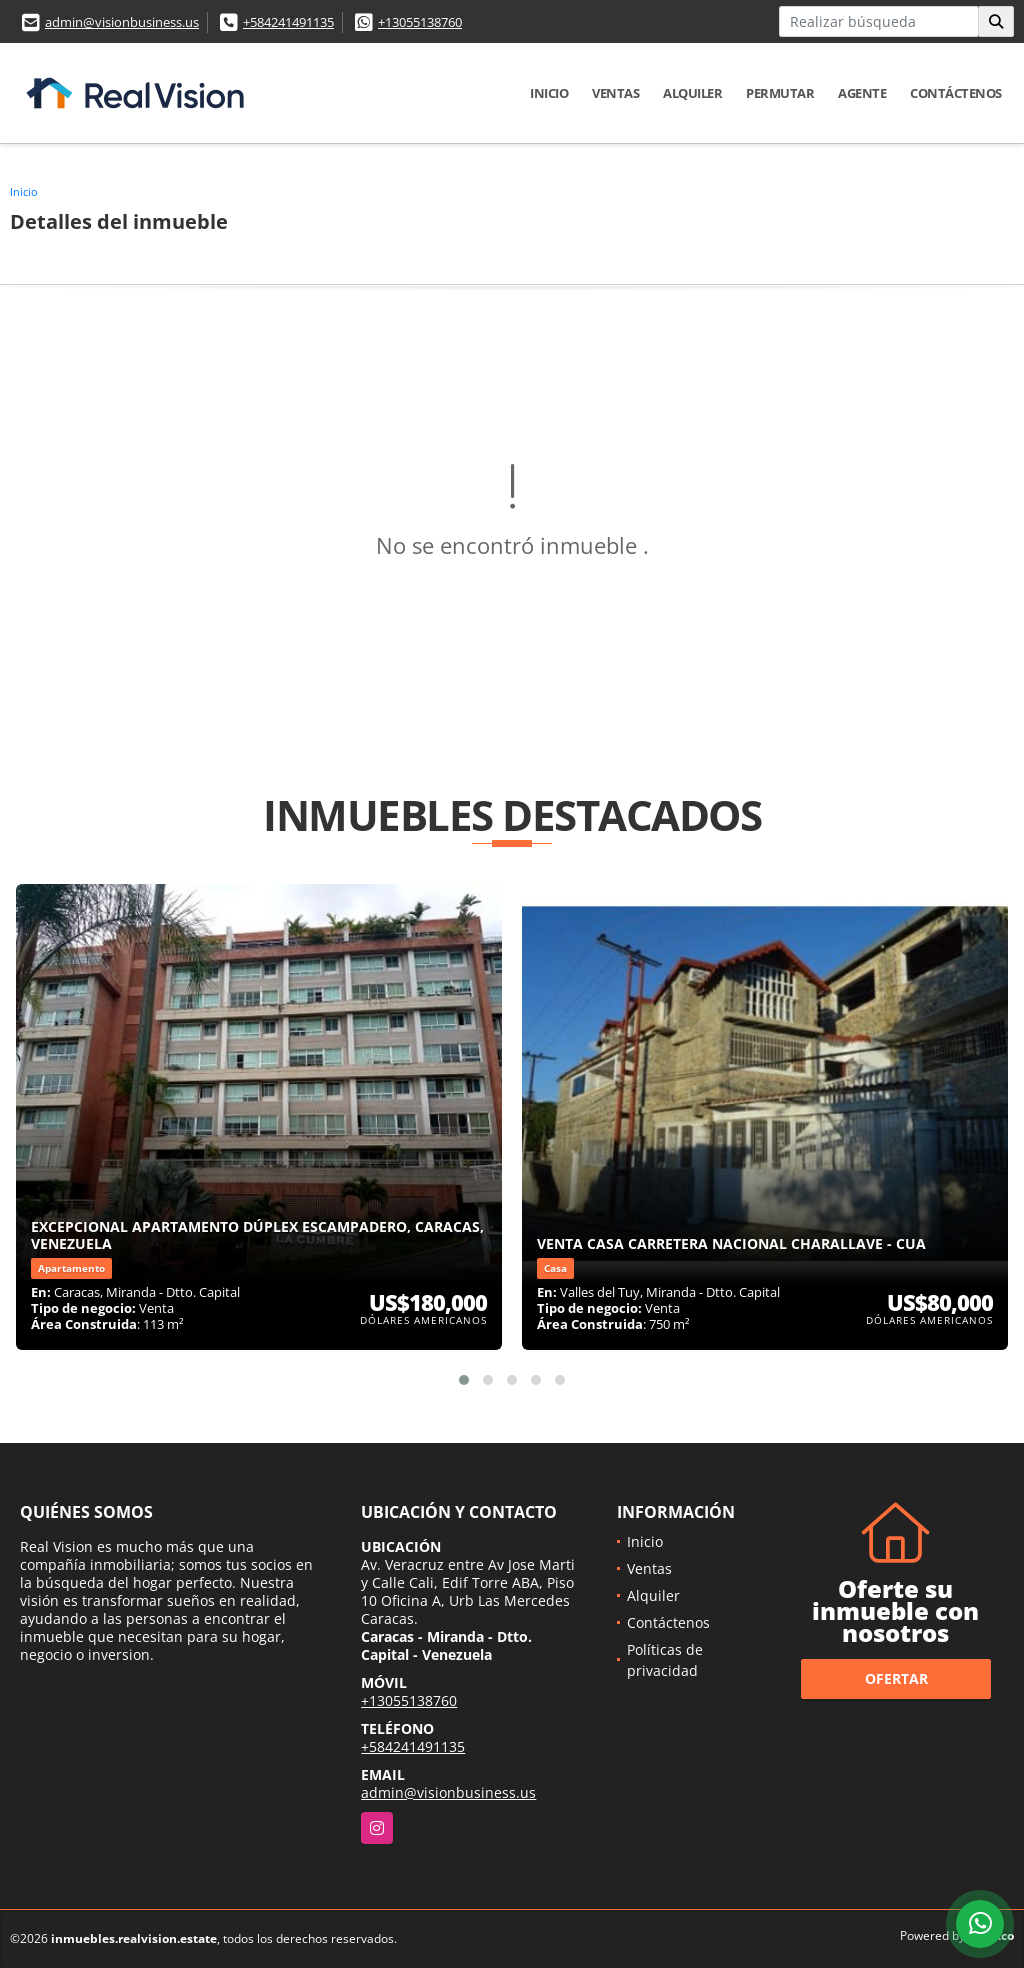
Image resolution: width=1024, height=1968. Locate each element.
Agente (862, 93)
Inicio (549, 93)
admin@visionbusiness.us (122, 22)
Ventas (615, 93)
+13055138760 (420, 22)
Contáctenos (956, 93)
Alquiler (692, 93)
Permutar (780, 93)
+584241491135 (288, 22)
